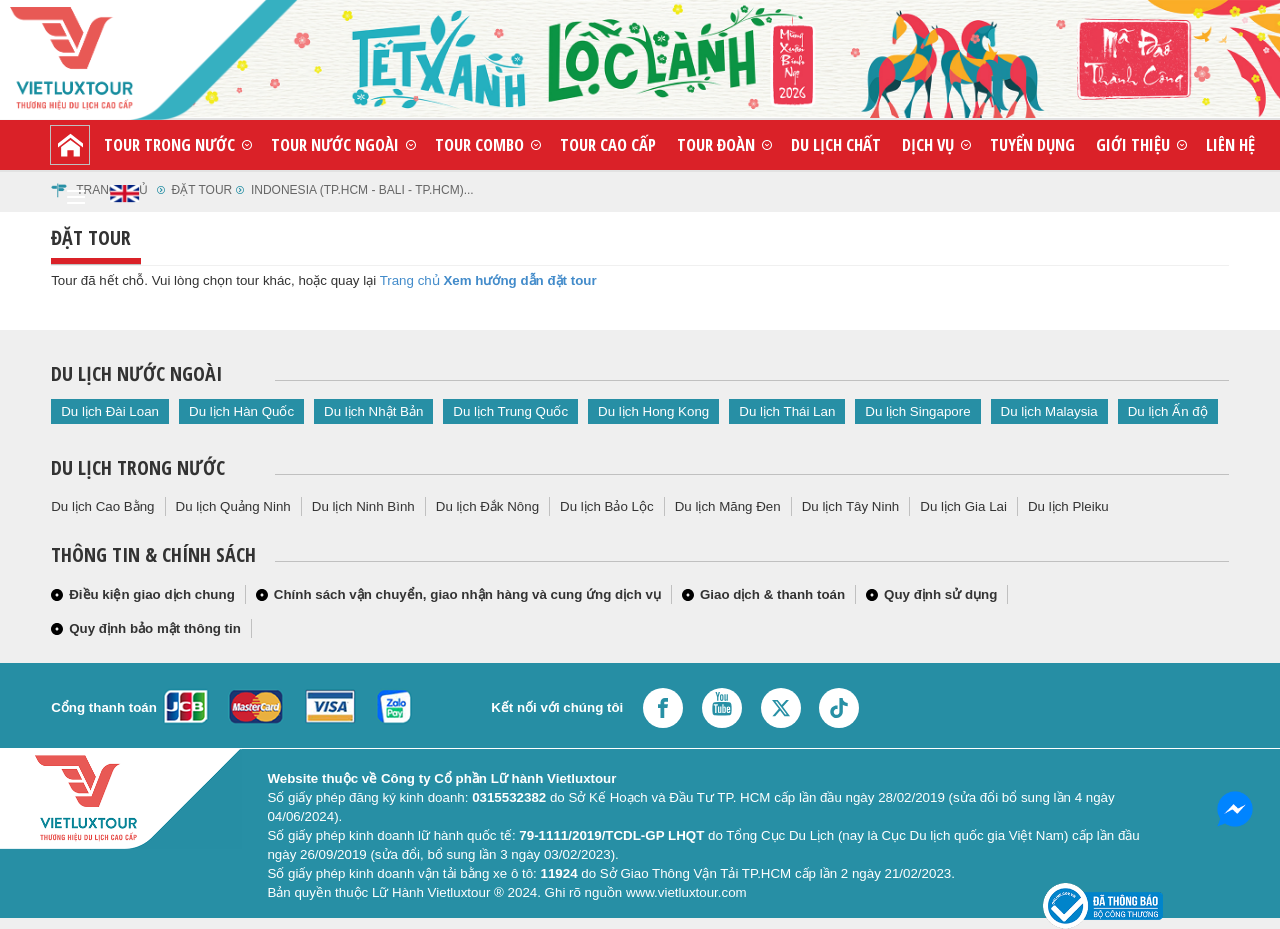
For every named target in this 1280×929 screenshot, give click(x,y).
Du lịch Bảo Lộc (607, 506)
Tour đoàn (716, 144)
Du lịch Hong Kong (653, 411)
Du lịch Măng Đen (728, 506)
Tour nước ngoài (335, 144)
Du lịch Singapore (917, 411)
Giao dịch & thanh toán (772, 594)
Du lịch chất (836, 144)
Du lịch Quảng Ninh (233, 506)
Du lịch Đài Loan (110, 411)
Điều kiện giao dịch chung (152, 594)
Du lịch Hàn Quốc (241, 411)
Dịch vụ (928, 144)
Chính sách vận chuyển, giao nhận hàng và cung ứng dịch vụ (467, 594)
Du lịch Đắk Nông (487, 506)
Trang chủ (410, 280)
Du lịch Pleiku (1068, 506)
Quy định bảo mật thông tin (155, 628)
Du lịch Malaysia (1049, 411)
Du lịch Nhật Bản (373, 411)
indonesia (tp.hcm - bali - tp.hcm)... (362, 190)
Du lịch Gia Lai (963, 506)
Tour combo (479, 144)
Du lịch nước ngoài (136, 373)
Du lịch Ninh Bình (363, 506)
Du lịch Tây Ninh (851, 506)
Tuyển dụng (1032, 144)
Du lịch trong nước (138, 467)
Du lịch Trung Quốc (510, 411)
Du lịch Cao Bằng (102, 506)
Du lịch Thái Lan (787, 411)
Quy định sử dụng (940, 594)
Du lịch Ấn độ (1168, 411)
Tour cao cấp (608, 144)
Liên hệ (1230, 144)
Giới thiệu (1133, 144)
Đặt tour (202, 190)
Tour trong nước (169, 144)
